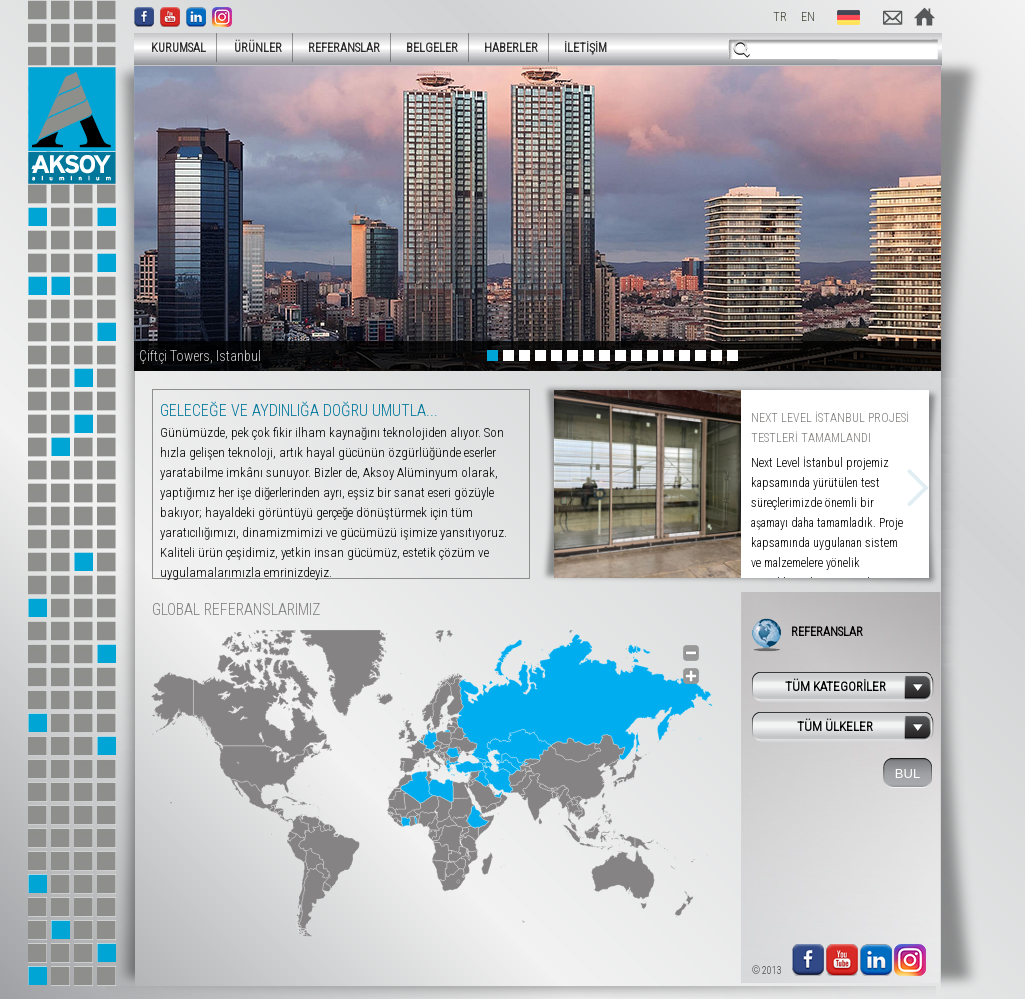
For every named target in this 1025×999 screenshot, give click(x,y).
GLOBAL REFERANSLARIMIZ (236, 609)
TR (780, 17)
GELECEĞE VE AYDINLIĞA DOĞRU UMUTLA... (299, 410)
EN (808, 17)
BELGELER (432, 48)
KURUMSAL (172, 47)
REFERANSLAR (344, 48)
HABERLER (511, 48)
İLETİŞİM (585, 48)
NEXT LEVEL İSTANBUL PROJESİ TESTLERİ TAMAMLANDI (830, 428)
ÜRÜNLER (252, 47)
